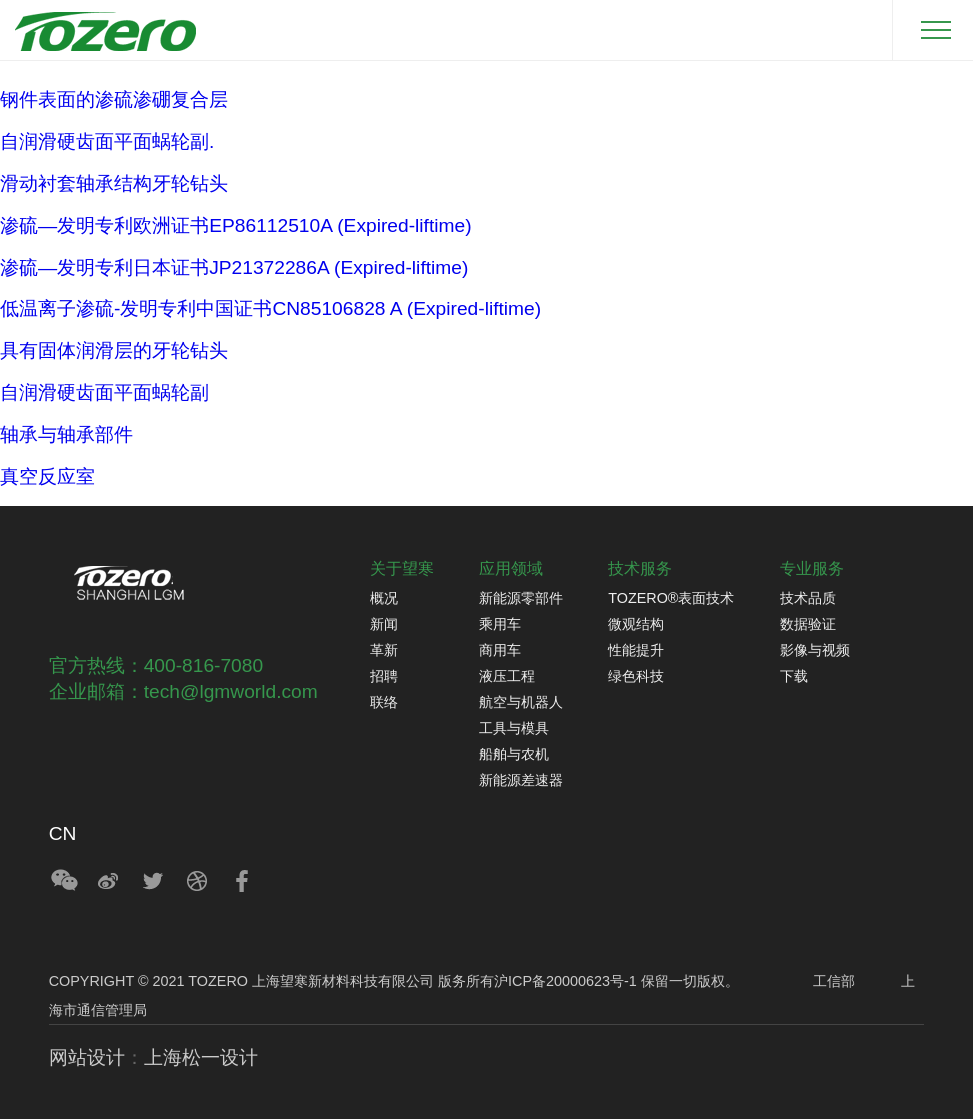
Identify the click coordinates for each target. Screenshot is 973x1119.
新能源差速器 (521, 780)
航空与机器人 (521, 702)
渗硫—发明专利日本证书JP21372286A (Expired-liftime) (234, 267)
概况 (384, 598)
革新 (384, 650)
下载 (794, 676)
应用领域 (511, 568)
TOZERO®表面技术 (671, 598)
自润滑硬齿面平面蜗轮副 (104, 392)
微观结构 (636, 624)
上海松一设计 (201, 1057)
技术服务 (640, 568)
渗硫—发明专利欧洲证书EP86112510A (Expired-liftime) (236, 225)
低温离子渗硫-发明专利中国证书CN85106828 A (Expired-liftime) (270, 308)
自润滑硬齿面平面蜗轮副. (107, 141)
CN (63, 833)
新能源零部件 (521, 598)
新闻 (384, 624)
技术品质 (808, 598)
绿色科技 (636, 676)
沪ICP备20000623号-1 (565, 981)
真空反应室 (47, 476)
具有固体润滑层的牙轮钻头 (114, 350)
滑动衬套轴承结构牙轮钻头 (114, 183)
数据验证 (808, 624)
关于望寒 (402, 568)
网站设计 (87, 1057)
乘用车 (500, 624)
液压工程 (507, 676)
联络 (384, 702)
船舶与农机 (514, 754)
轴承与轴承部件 (66, 434)
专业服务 (812, 568)
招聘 (384, 676)
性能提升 (636, 650)
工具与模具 (514, 728)
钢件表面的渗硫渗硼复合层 (114, 99)
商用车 (500, 650)
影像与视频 (815, 650)
